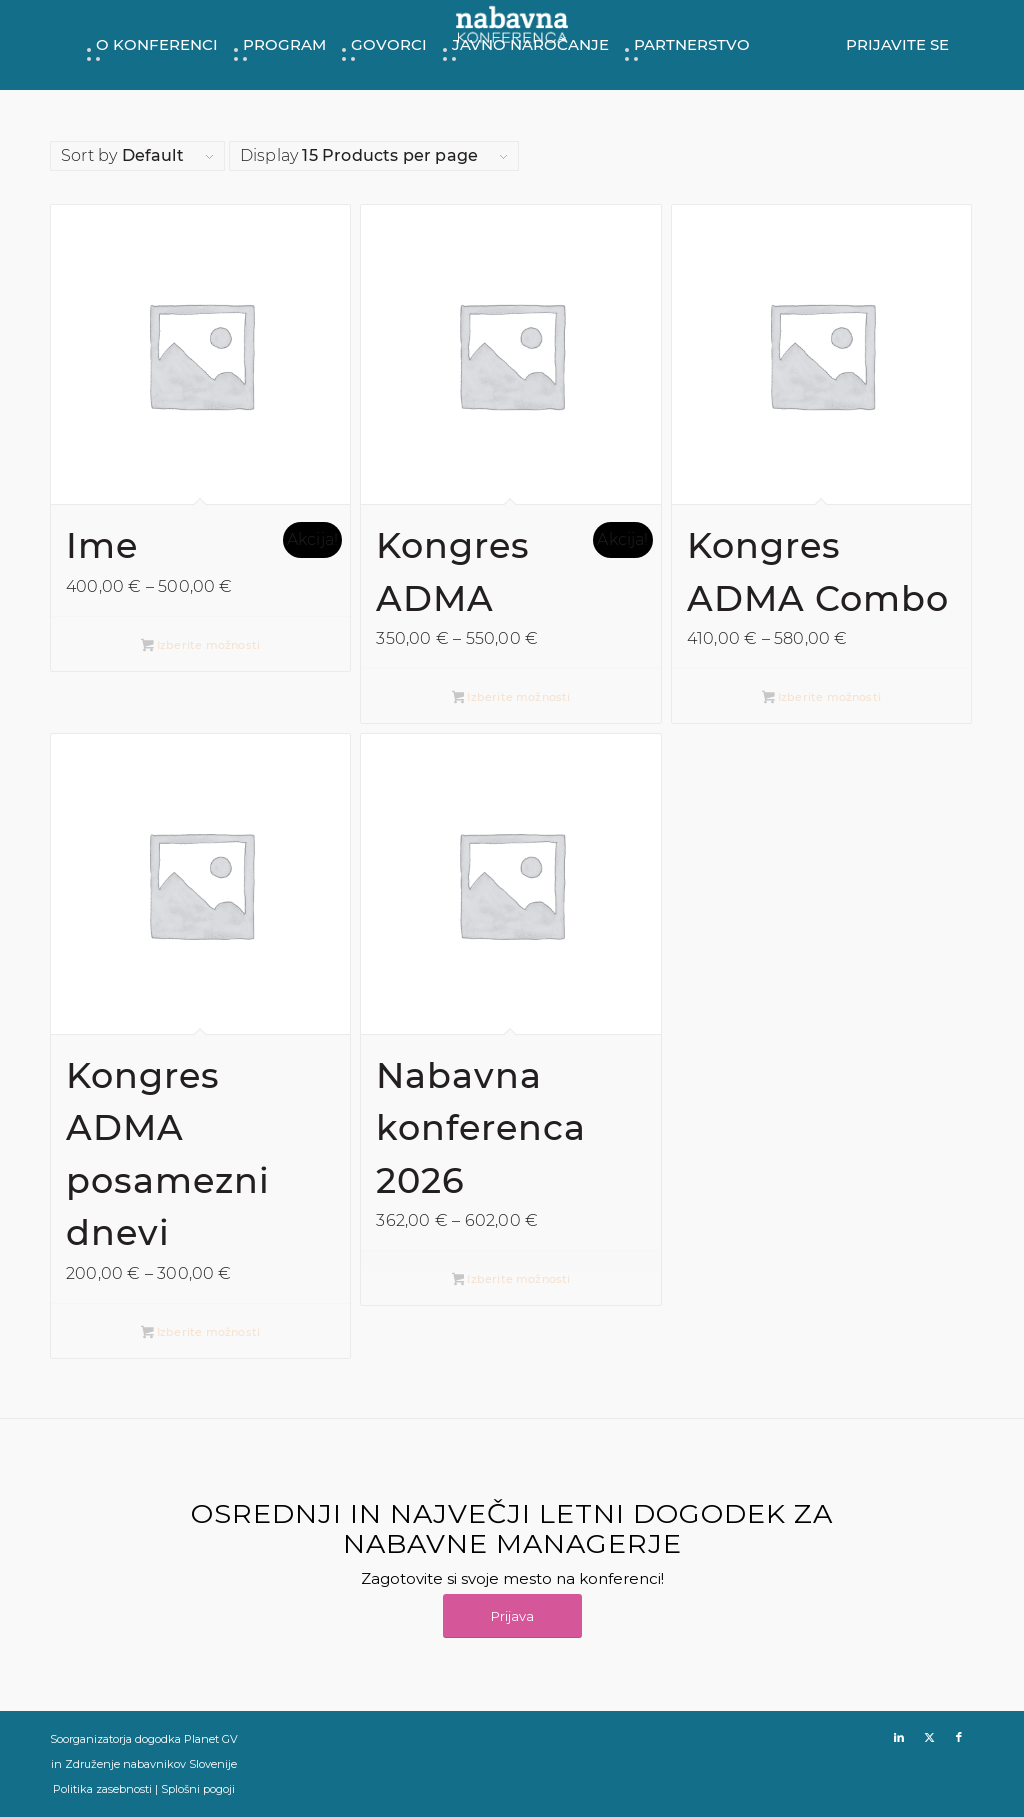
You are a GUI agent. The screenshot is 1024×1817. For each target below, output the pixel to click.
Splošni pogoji (198, 1789)
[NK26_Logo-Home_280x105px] (512, 29)
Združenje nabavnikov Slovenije (151, 1764)
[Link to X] (929, 1737)
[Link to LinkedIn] (899, 1737)
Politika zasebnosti (102, 1789)
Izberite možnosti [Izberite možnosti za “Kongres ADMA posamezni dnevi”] (200, 1333)
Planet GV (211, 1739)
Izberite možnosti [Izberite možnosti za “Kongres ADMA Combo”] (821, 698)
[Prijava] (512, 1616)
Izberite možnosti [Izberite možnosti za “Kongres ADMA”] (511, 698)
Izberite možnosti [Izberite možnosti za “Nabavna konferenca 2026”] (511, 1280)
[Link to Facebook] (959, 1737)
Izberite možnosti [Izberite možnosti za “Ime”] (200, 646)
